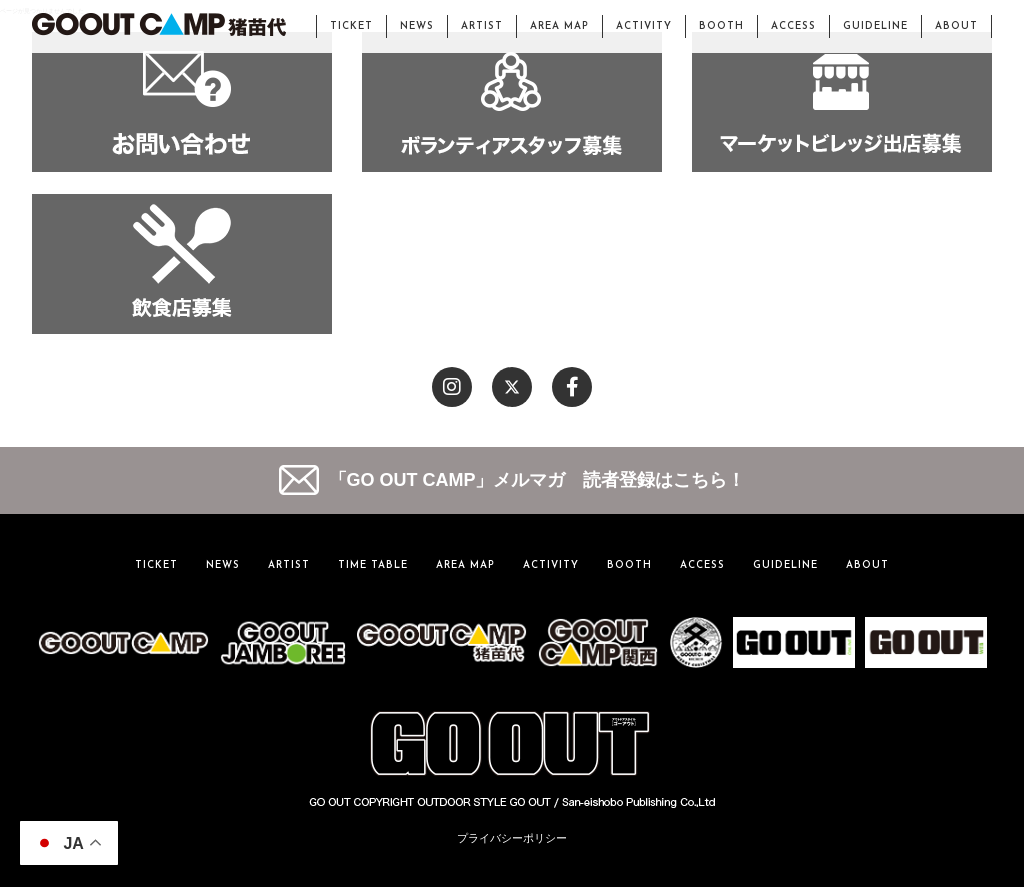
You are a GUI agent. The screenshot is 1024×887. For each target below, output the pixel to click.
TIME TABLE (373, 565)
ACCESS (793, 26)
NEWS (417, 26)
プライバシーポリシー (512, 838)
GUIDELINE (875, 26)
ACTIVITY (644, 26)
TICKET (351, 26)
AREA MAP (559, 26)
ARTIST (482, 26)
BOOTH (721, 26)
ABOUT (956, 26)
